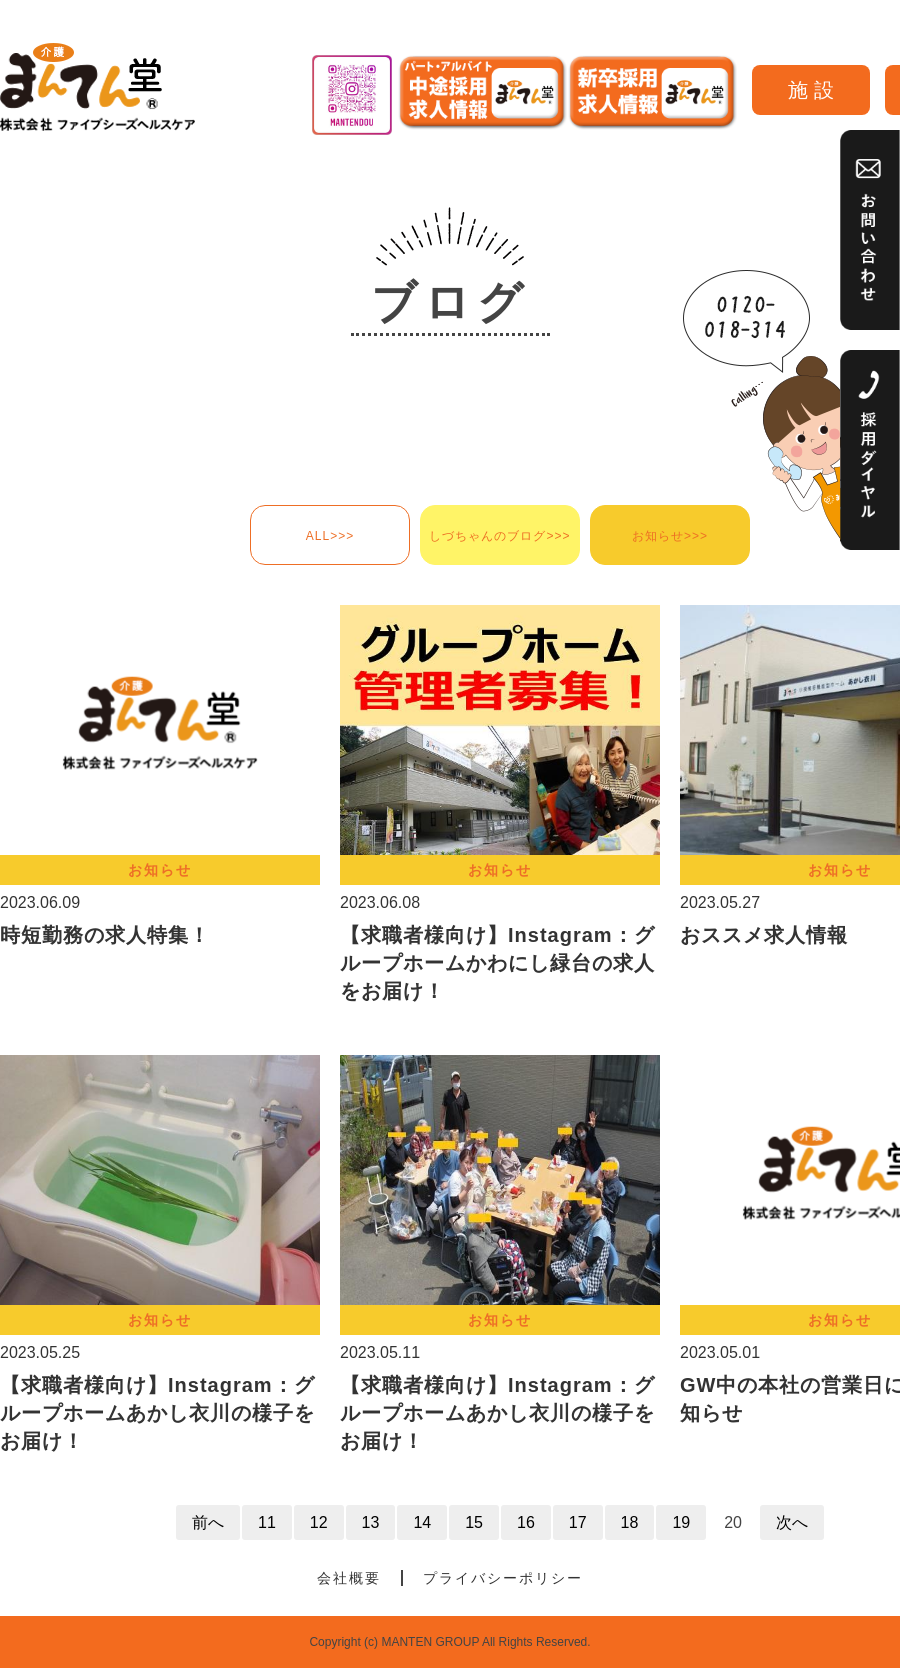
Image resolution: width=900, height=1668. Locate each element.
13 (371, 1522)
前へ (208, 1522)
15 (474, 1522)
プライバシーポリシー (503, 1578)
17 (578, 1522)
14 (422, 1522)
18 (630, 1522)
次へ (792, 1522)
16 (526, 1522)
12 (319, 1522)
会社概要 (349, 1578)
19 (681, 1522)
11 (267, 1522)
